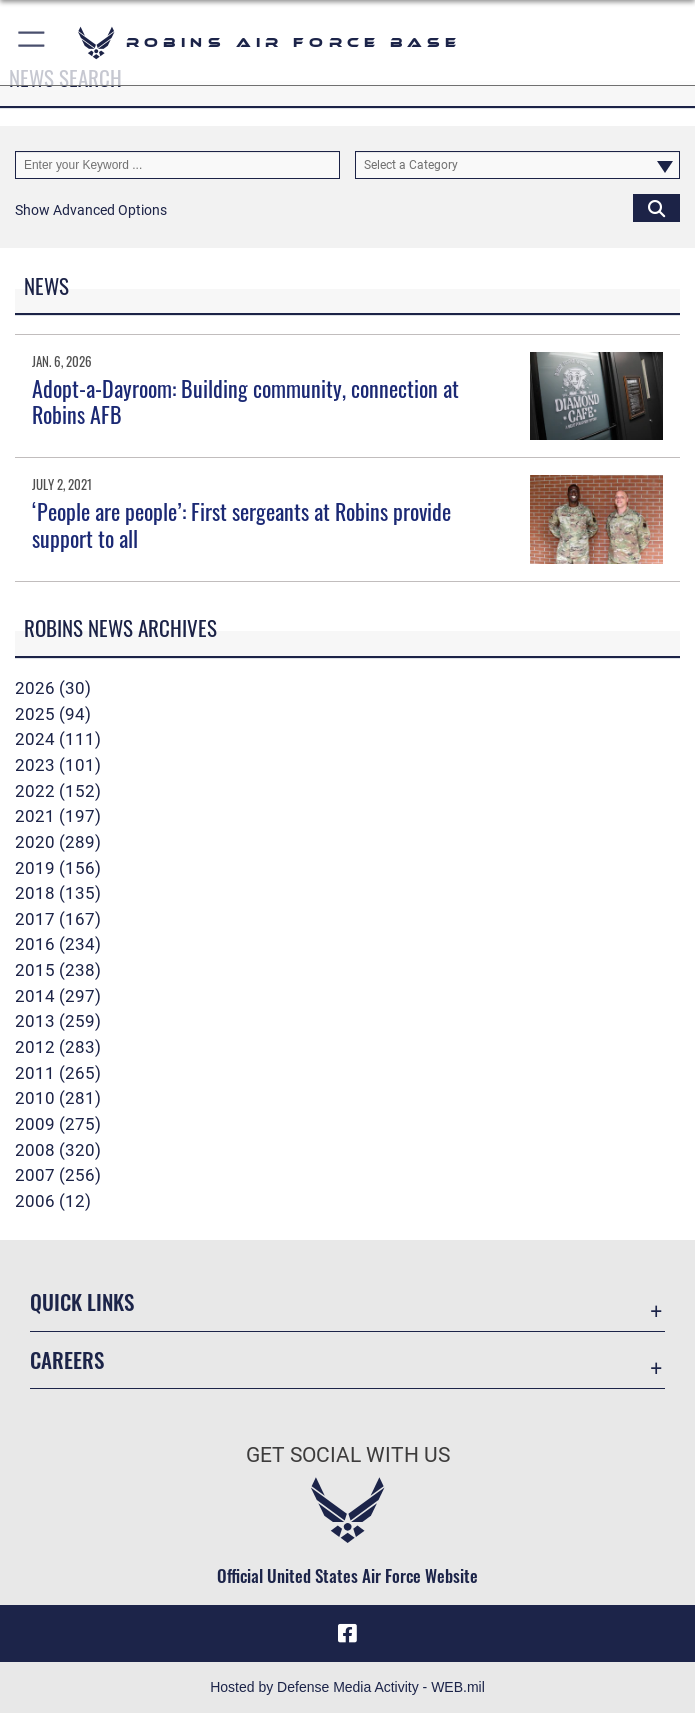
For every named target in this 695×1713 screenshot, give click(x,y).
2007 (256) (58, 1175)
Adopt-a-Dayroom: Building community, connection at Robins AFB (245, 401)
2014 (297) (58, 996)
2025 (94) (53, 714)
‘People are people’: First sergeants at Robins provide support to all (241, 524)
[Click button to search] (656, 207)
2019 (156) (58, 868)
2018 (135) (58, 893)
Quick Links (82, 1302)
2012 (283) (58, 1047)
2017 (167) (58, 919)
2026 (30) (53, 688)
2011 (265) (58, 1073)
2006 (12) (53, 1201)
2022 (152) (58, 791)
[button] (32, 42)
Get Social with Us (348, 1455)
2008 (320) (58, 1150)
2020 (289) (58, 842)
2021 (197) (58, 816)
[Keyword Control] (177, 164)
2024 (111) (58, 739)
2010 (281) (58, 1098)
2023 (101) (58, 765)
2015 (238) (58, 970)
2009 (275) (58, 1124)
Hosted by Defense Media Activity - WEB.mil (347, 1687)
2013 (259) (58, 1021)
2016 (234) (58, 944)
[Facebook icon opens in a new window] (348, 1633)
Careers (67, 1360)
